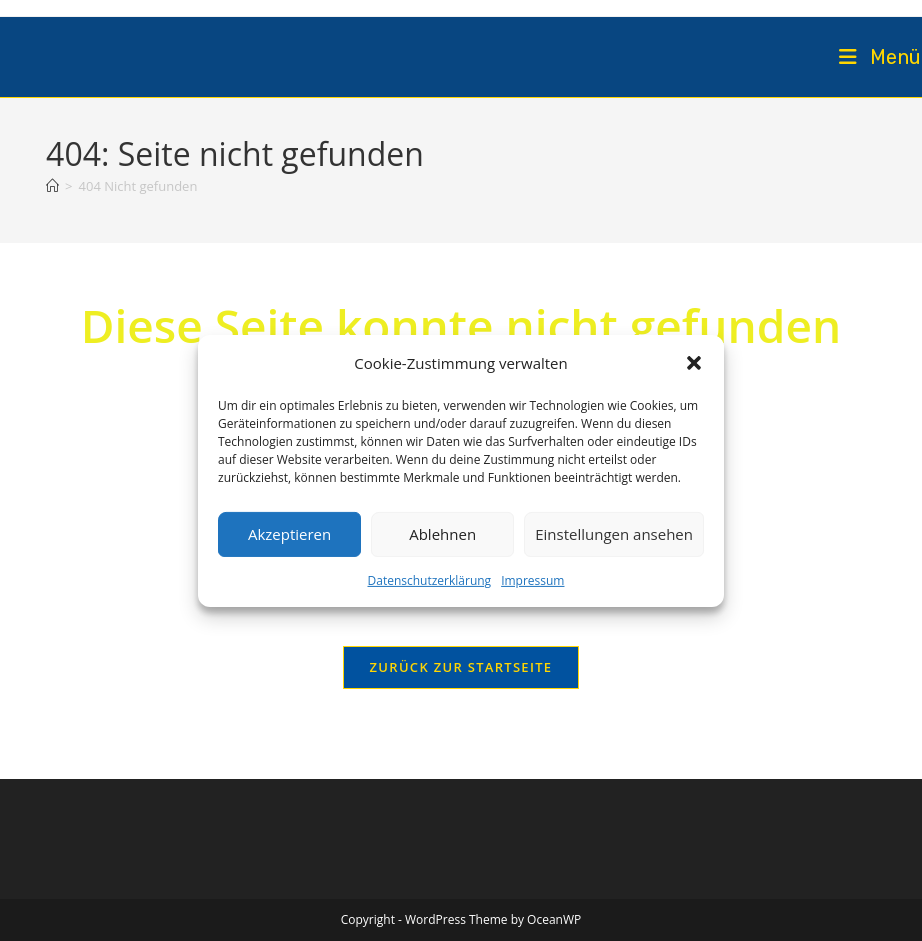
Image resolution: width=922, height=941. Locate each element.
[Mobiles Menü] (880, 57)
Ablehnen (442, 534)
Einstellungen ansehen (614, 534)
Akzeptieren (289, 534)
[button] (694, 363)
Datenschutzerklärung (430, 579)
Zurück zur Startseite (461, 667)
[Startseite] (52, 186)
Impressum (532, 579)
